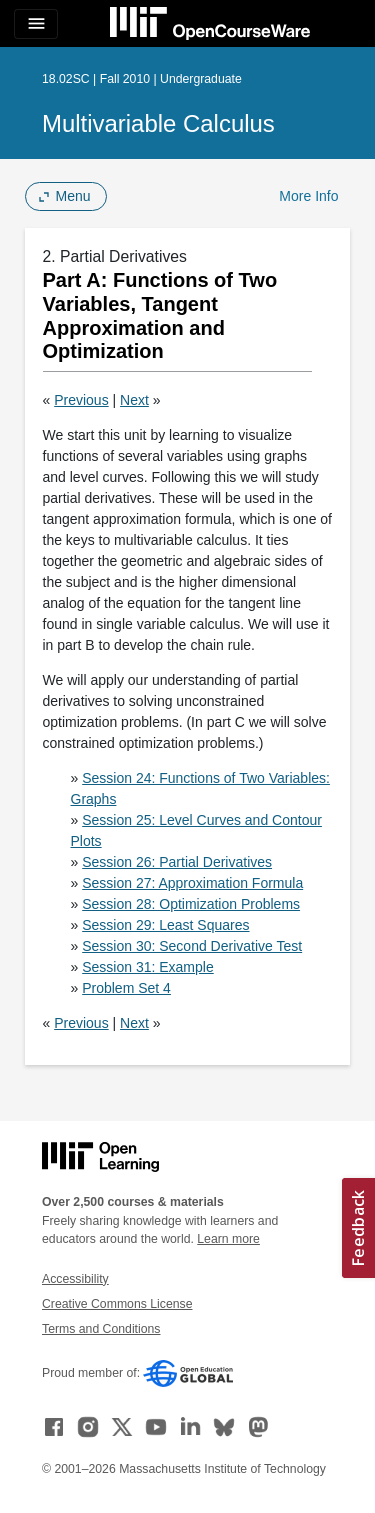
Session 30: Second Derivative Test (192, 946)
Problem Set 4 (126, 988)
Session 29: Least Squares (165, 925)
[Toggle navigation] (36, 24)
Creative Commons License (117, 1304)
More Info (308, 196)
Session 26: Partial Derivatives (177, 862)
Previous (81, 400)
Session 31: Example (148, 967)
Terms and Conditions (101, 1329)
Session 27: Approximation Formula (192, 883)
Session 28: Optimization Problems (191, 904)
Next (134, 400)
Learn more (228, 1239)
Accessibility (75, 1279)
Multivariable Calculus (158, 123)
